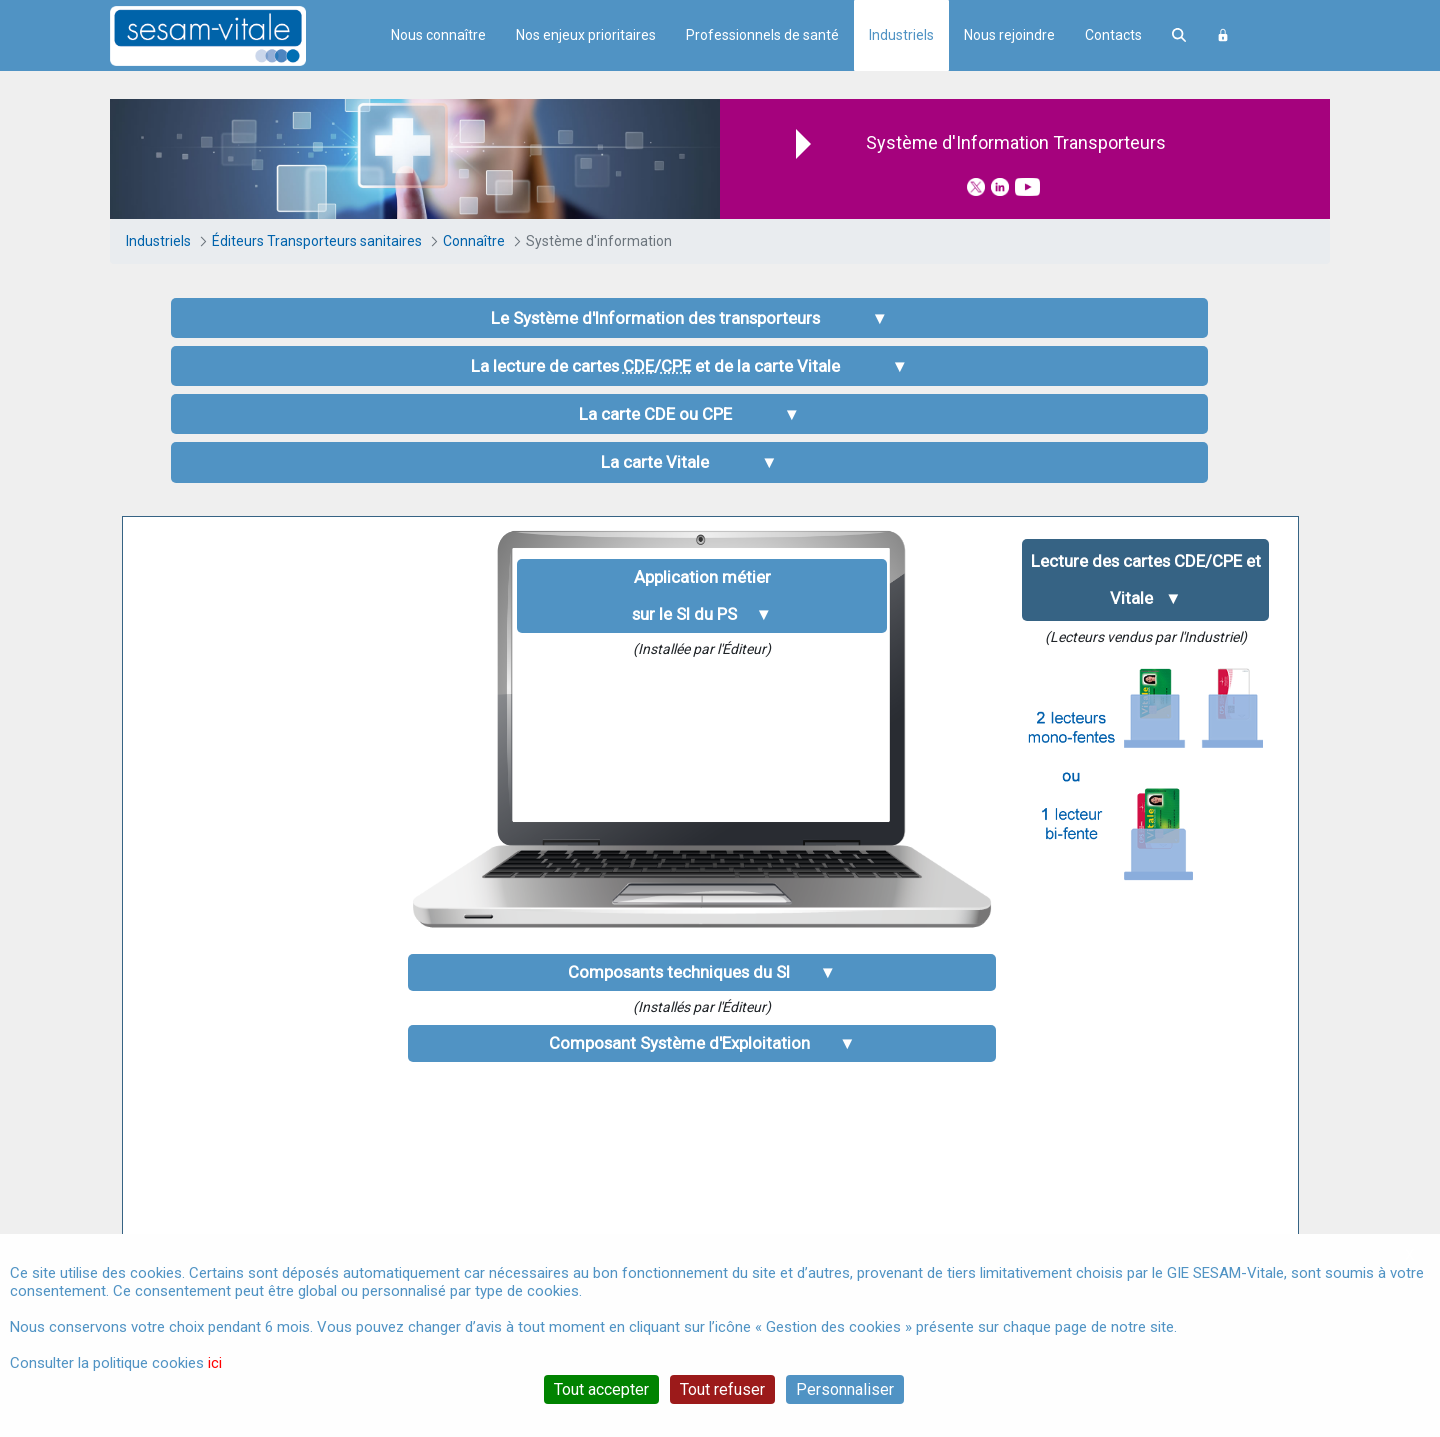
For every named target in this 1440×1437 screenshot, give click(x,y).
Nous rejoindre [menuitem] (1009, 35)
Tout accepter (601, 1389)
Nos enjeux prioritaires (586, 35)
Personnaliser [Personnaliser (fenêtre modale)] (845, 1389)
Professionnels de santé (762, 35)
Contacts (1113, 35)
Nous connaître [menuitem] (438, 35)
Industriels (901, 35)
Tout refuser (722, 1389)
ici (215, 1363)
